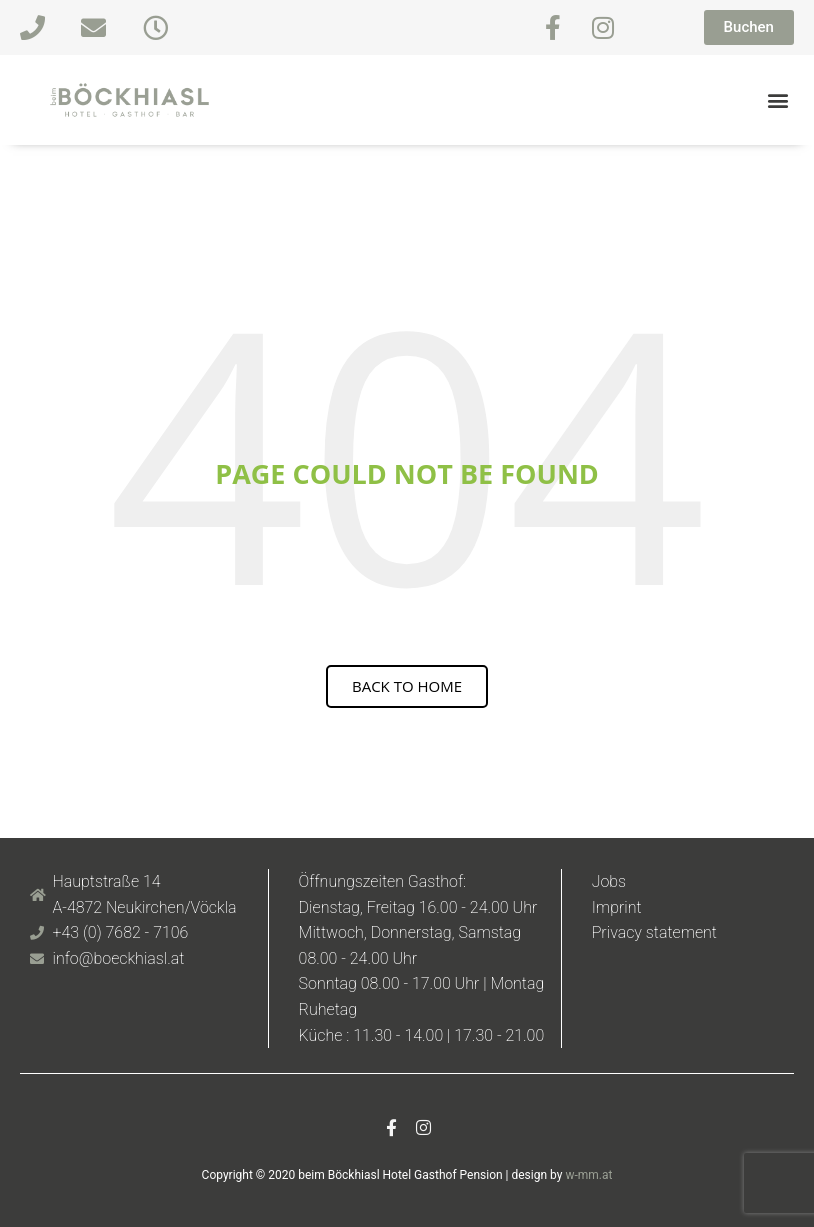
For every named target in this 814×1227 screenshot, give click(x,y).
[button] (777, 100)
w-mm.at (588, 1175)
